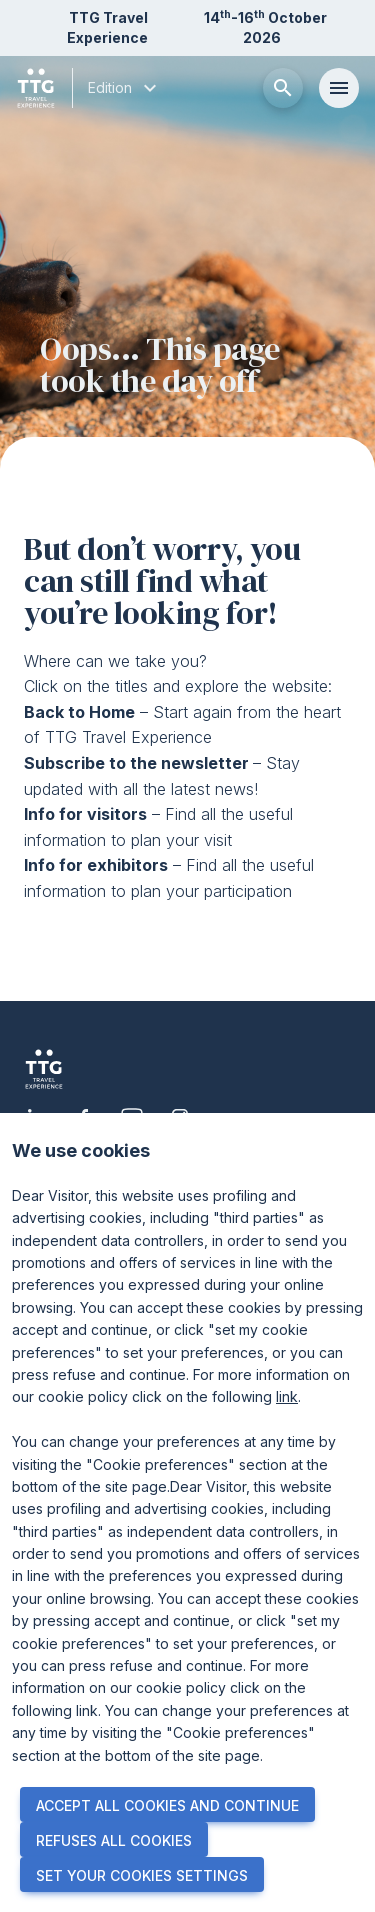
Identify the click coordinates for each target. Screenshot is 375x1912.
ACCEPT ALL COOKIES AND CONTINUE (167, 1805)
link (287, 1396)
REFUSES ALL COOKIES (114, 1840)
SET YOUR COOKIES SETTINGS (142, 1875)
